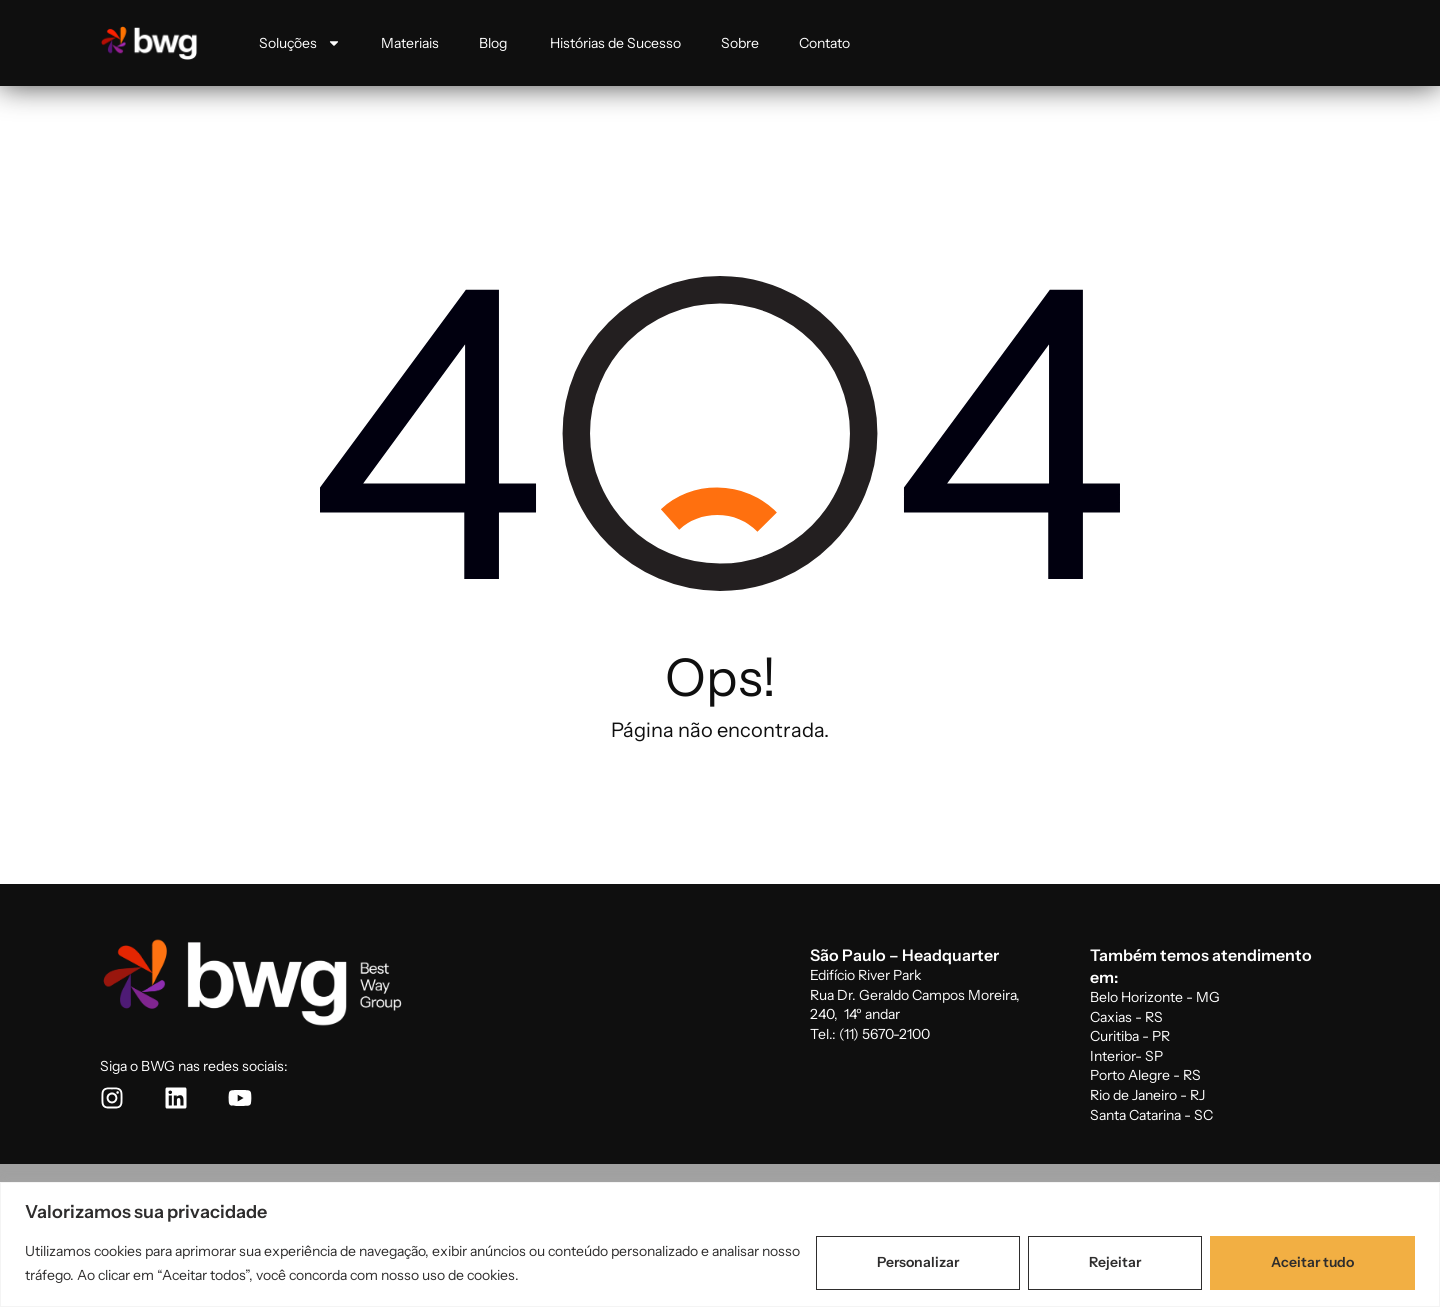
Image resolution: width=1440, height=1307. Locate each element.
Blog (494, 43)
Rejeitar (1115, 1262)
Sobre (740, 43)
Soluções (300, 43)
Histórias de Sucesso (615, 43)
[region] (720, 1244)
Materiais (410, 43)
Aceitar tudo (1312, 1262)
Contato (824, 43)
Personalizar (918, 1262)
